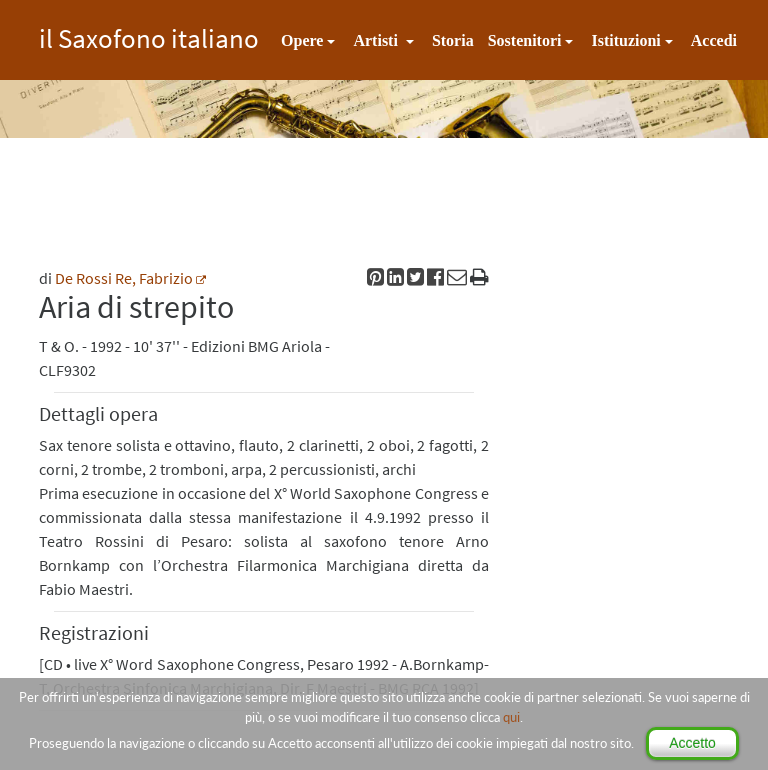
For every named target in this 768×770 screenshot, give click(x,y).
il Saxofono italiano (149, 35)
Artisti (377, 40)
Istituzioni (625, 40)
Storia (453, 40)
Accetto (692, 743)
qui (511, 717)
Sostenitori (525, 40)
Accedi (714, 40)
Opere (302, 40)
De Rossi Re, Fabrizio (124, 278)
